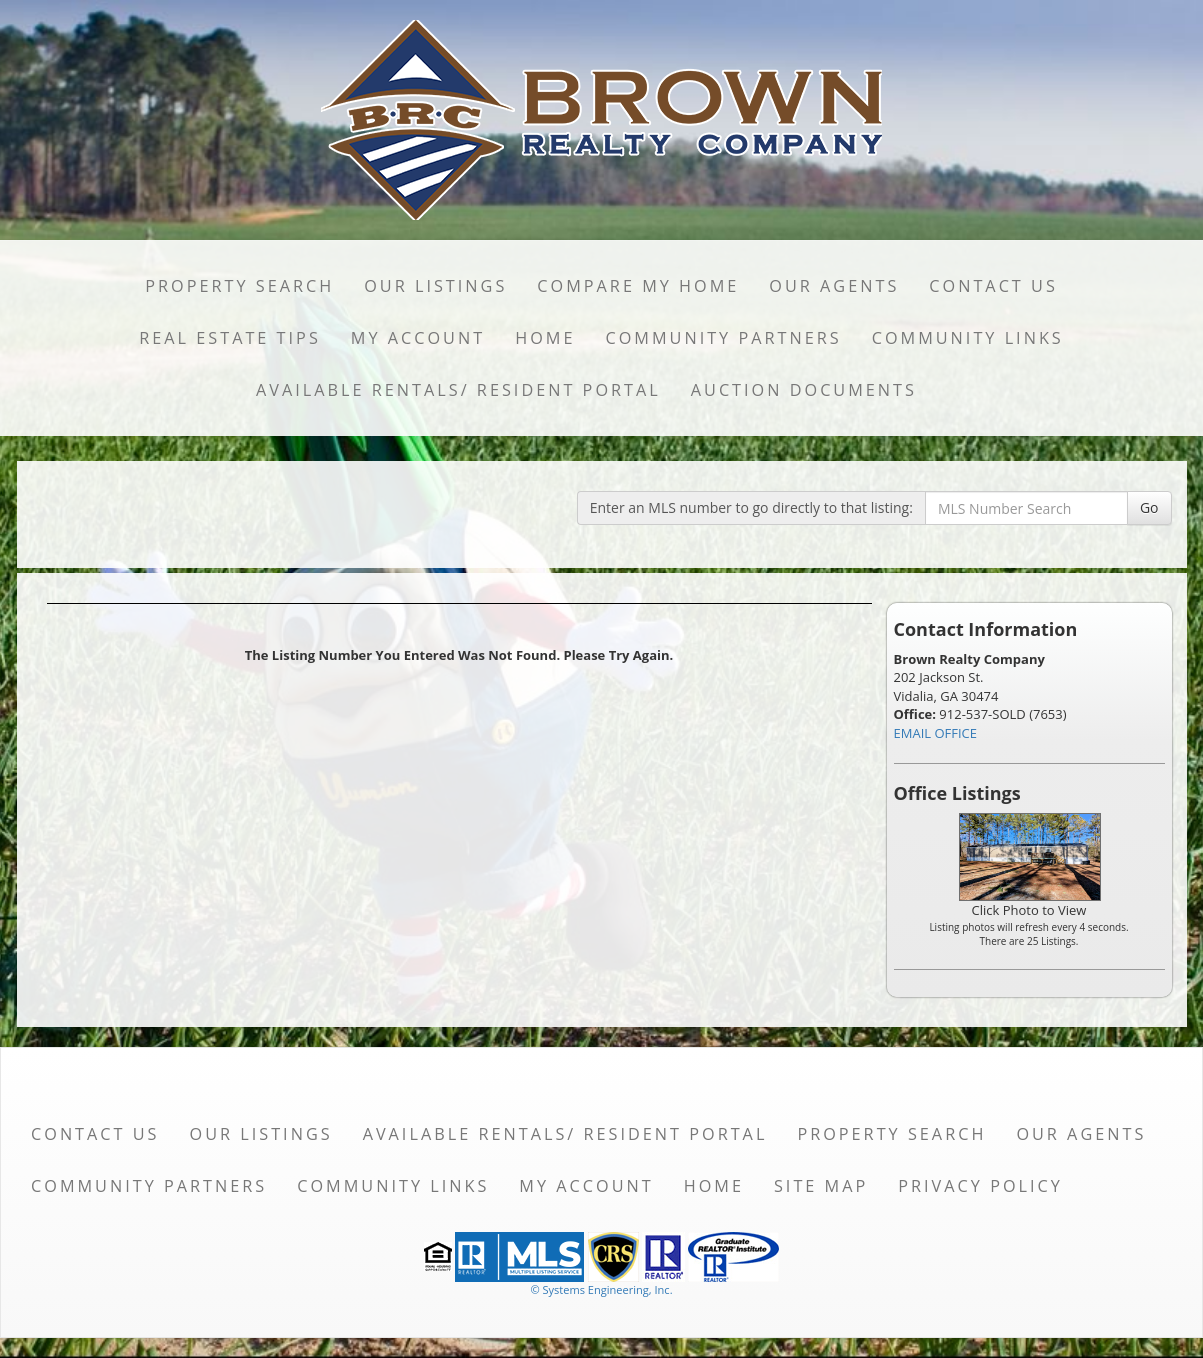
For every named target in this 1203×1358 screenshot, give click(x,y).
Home (545, 338)
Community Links (968, 338)
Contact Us (993, 286)
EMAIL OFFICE (936, 733)
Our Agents (834, 286)
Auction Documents (804, 390)
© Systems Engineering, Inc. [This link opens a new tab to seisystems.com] (601, 1289)
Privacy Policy (980, 1186)
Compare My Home (638, 286)
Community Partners (723, 338)
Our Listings (435, 286)
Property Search (239, 286)
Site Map (821, 1186)
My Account (418, 338)
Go (1149, 507)
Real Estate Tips (230, 338)
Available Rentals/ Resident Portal (458, 390)
